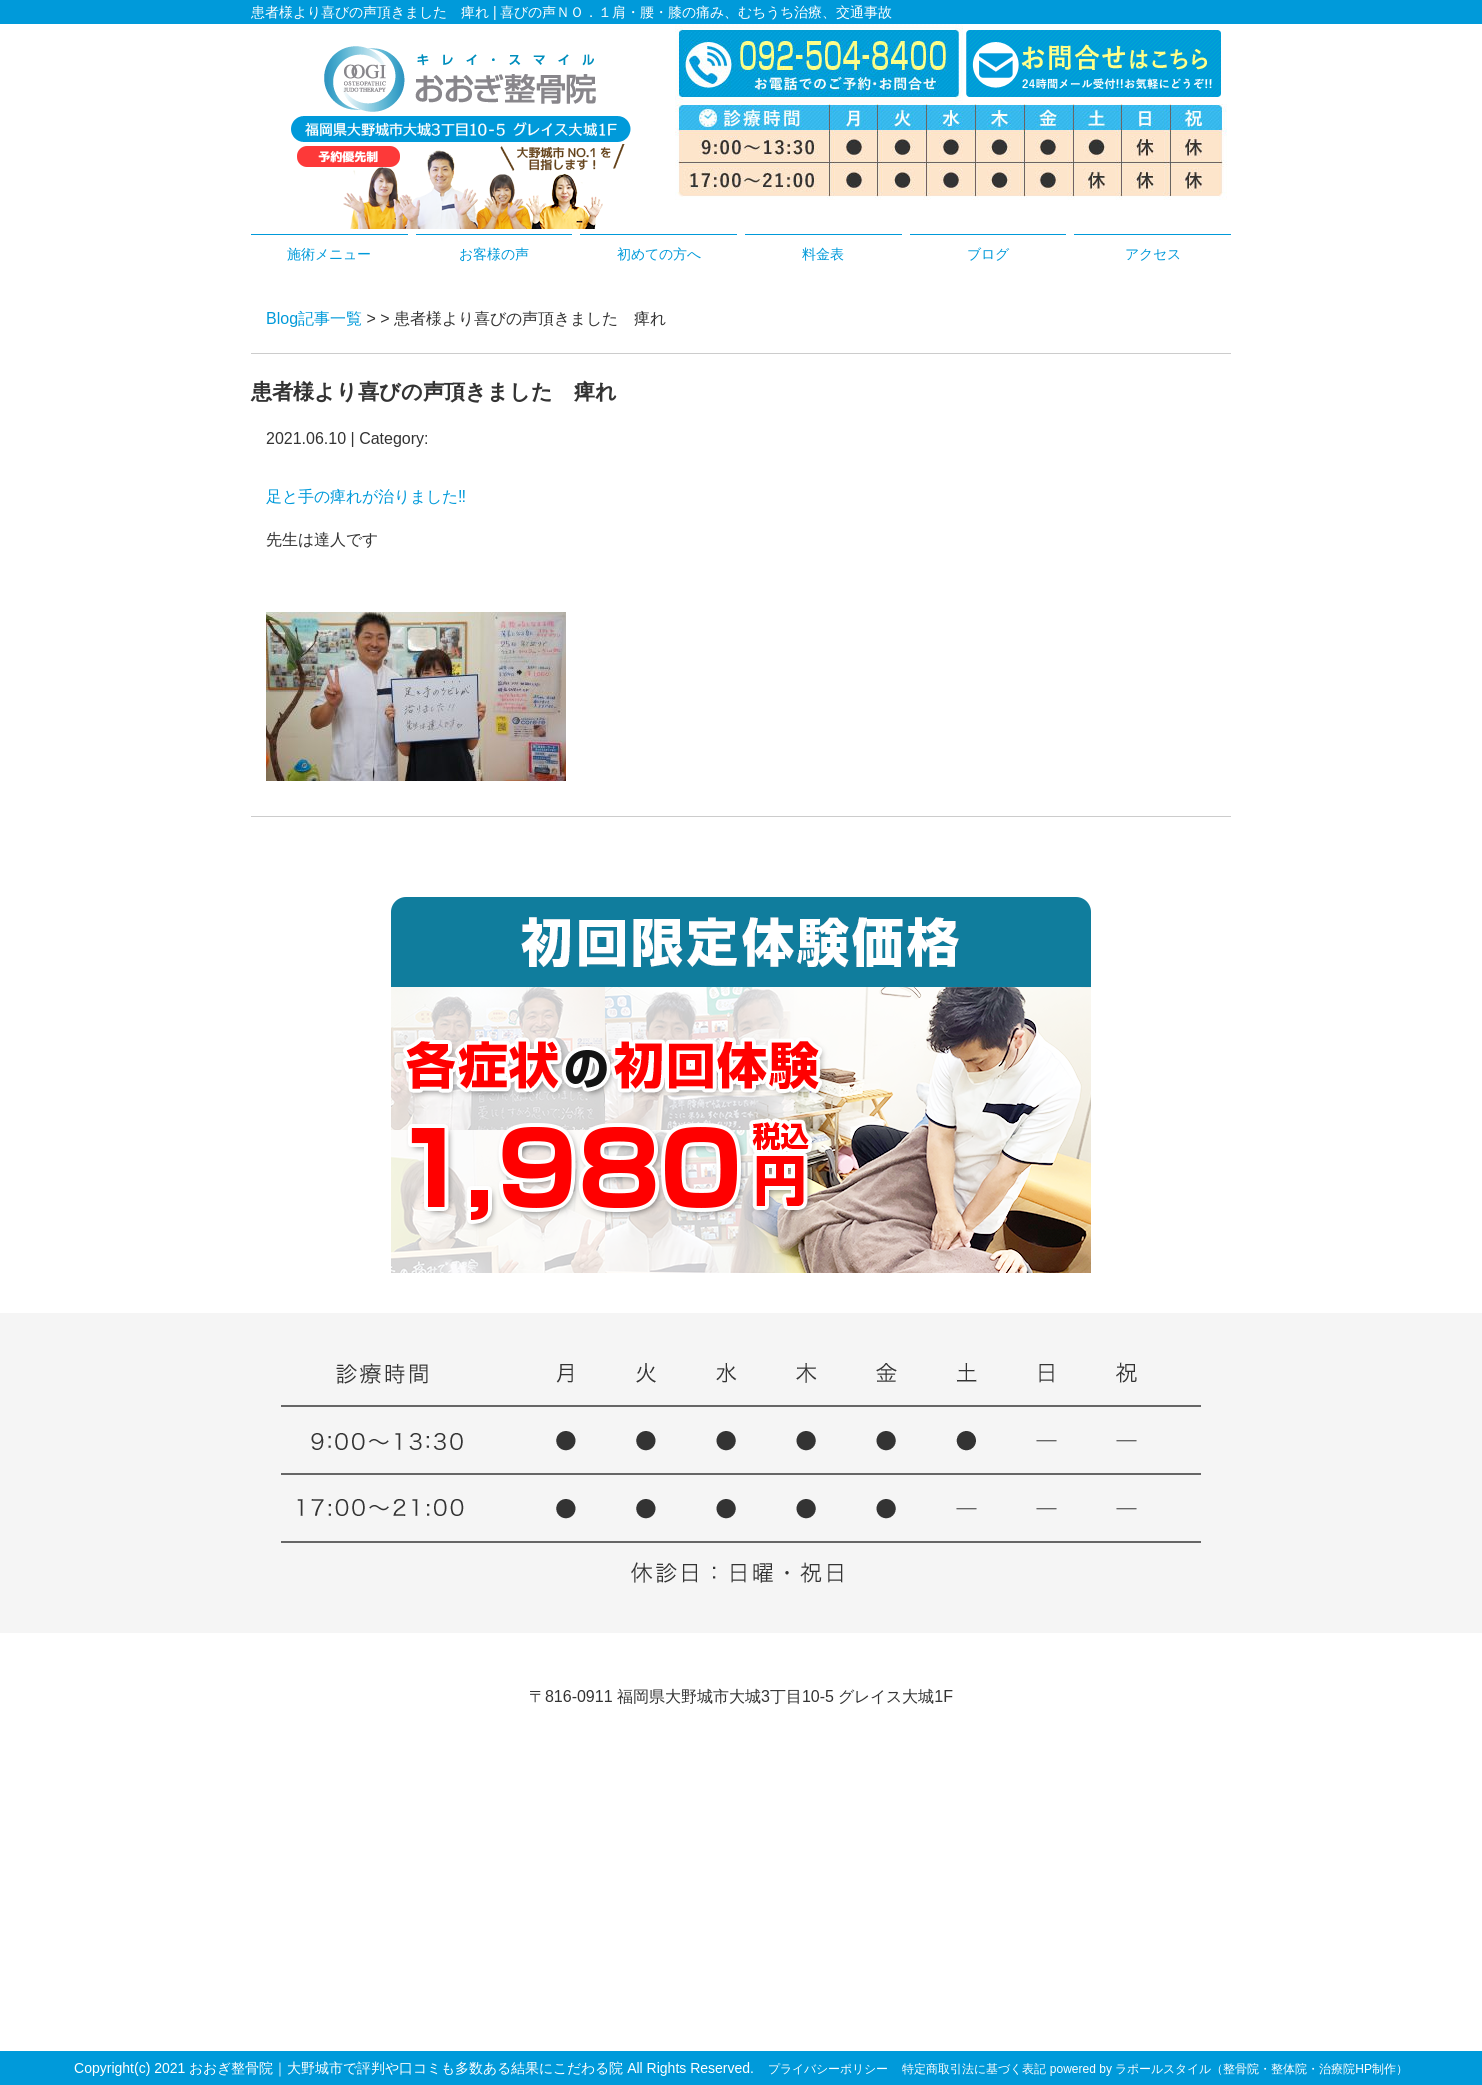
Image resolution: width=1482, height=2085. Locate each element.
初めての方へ (659, 254)
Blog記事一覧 (314, 318)
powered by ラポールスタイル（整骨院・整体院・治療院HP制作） (1229, 2069)
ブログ (988, 254)
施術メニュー (329, 254)
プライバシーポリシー (828, 2069)
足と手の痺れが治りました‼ (366, 496)
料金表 (823, 254)
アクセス (1153, 254)
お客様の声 (494, 254)
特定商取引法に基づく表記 (974, 2069)
